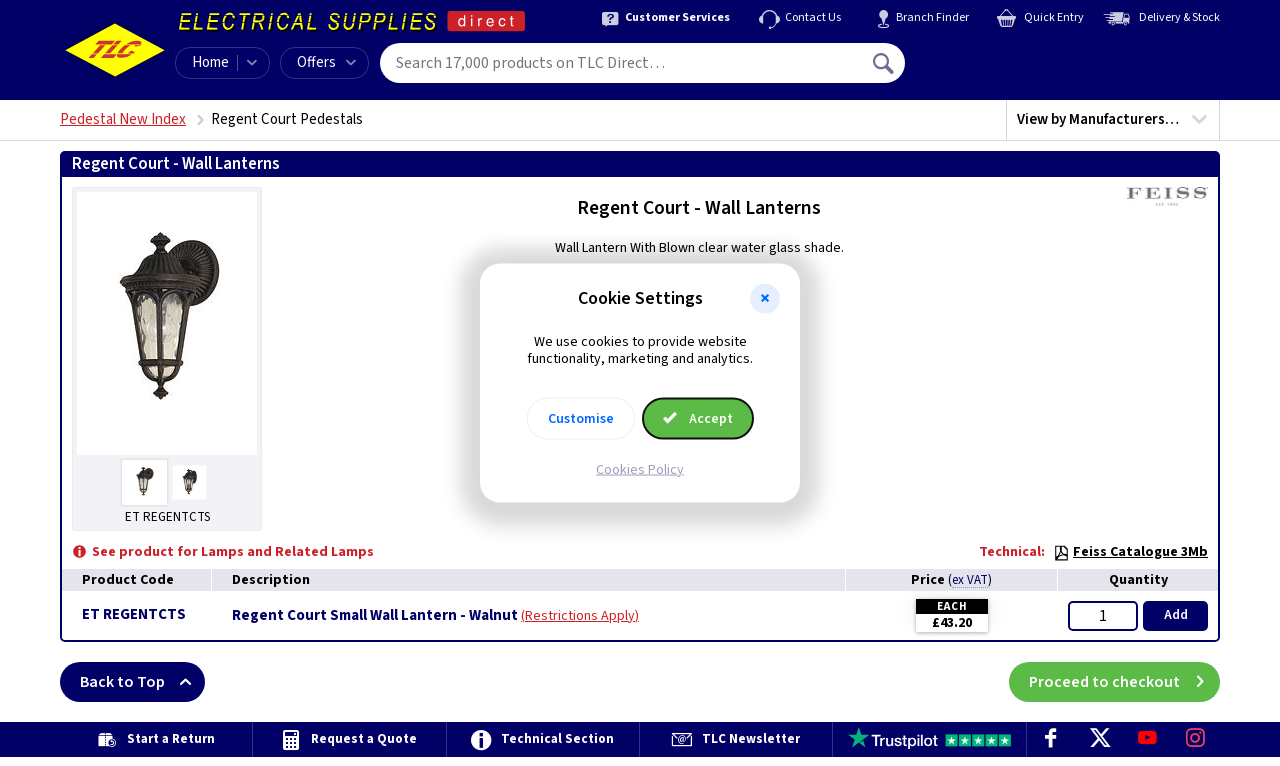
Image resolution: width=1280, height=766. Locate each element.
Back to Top (142, 682)
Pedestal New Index (123, 119)
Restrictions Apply (580, 616)
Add (1176, 615)
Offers (326, 62)
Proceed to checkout (1124, 682)
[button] (765, 299)
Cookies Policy (640, 469)
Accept (698, 418)
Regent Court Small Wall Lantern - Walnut (375, 616)
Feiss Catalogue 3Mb (1130, 552)
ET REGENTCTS (134, 614)
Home (210, 62)
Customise (581, 418)
